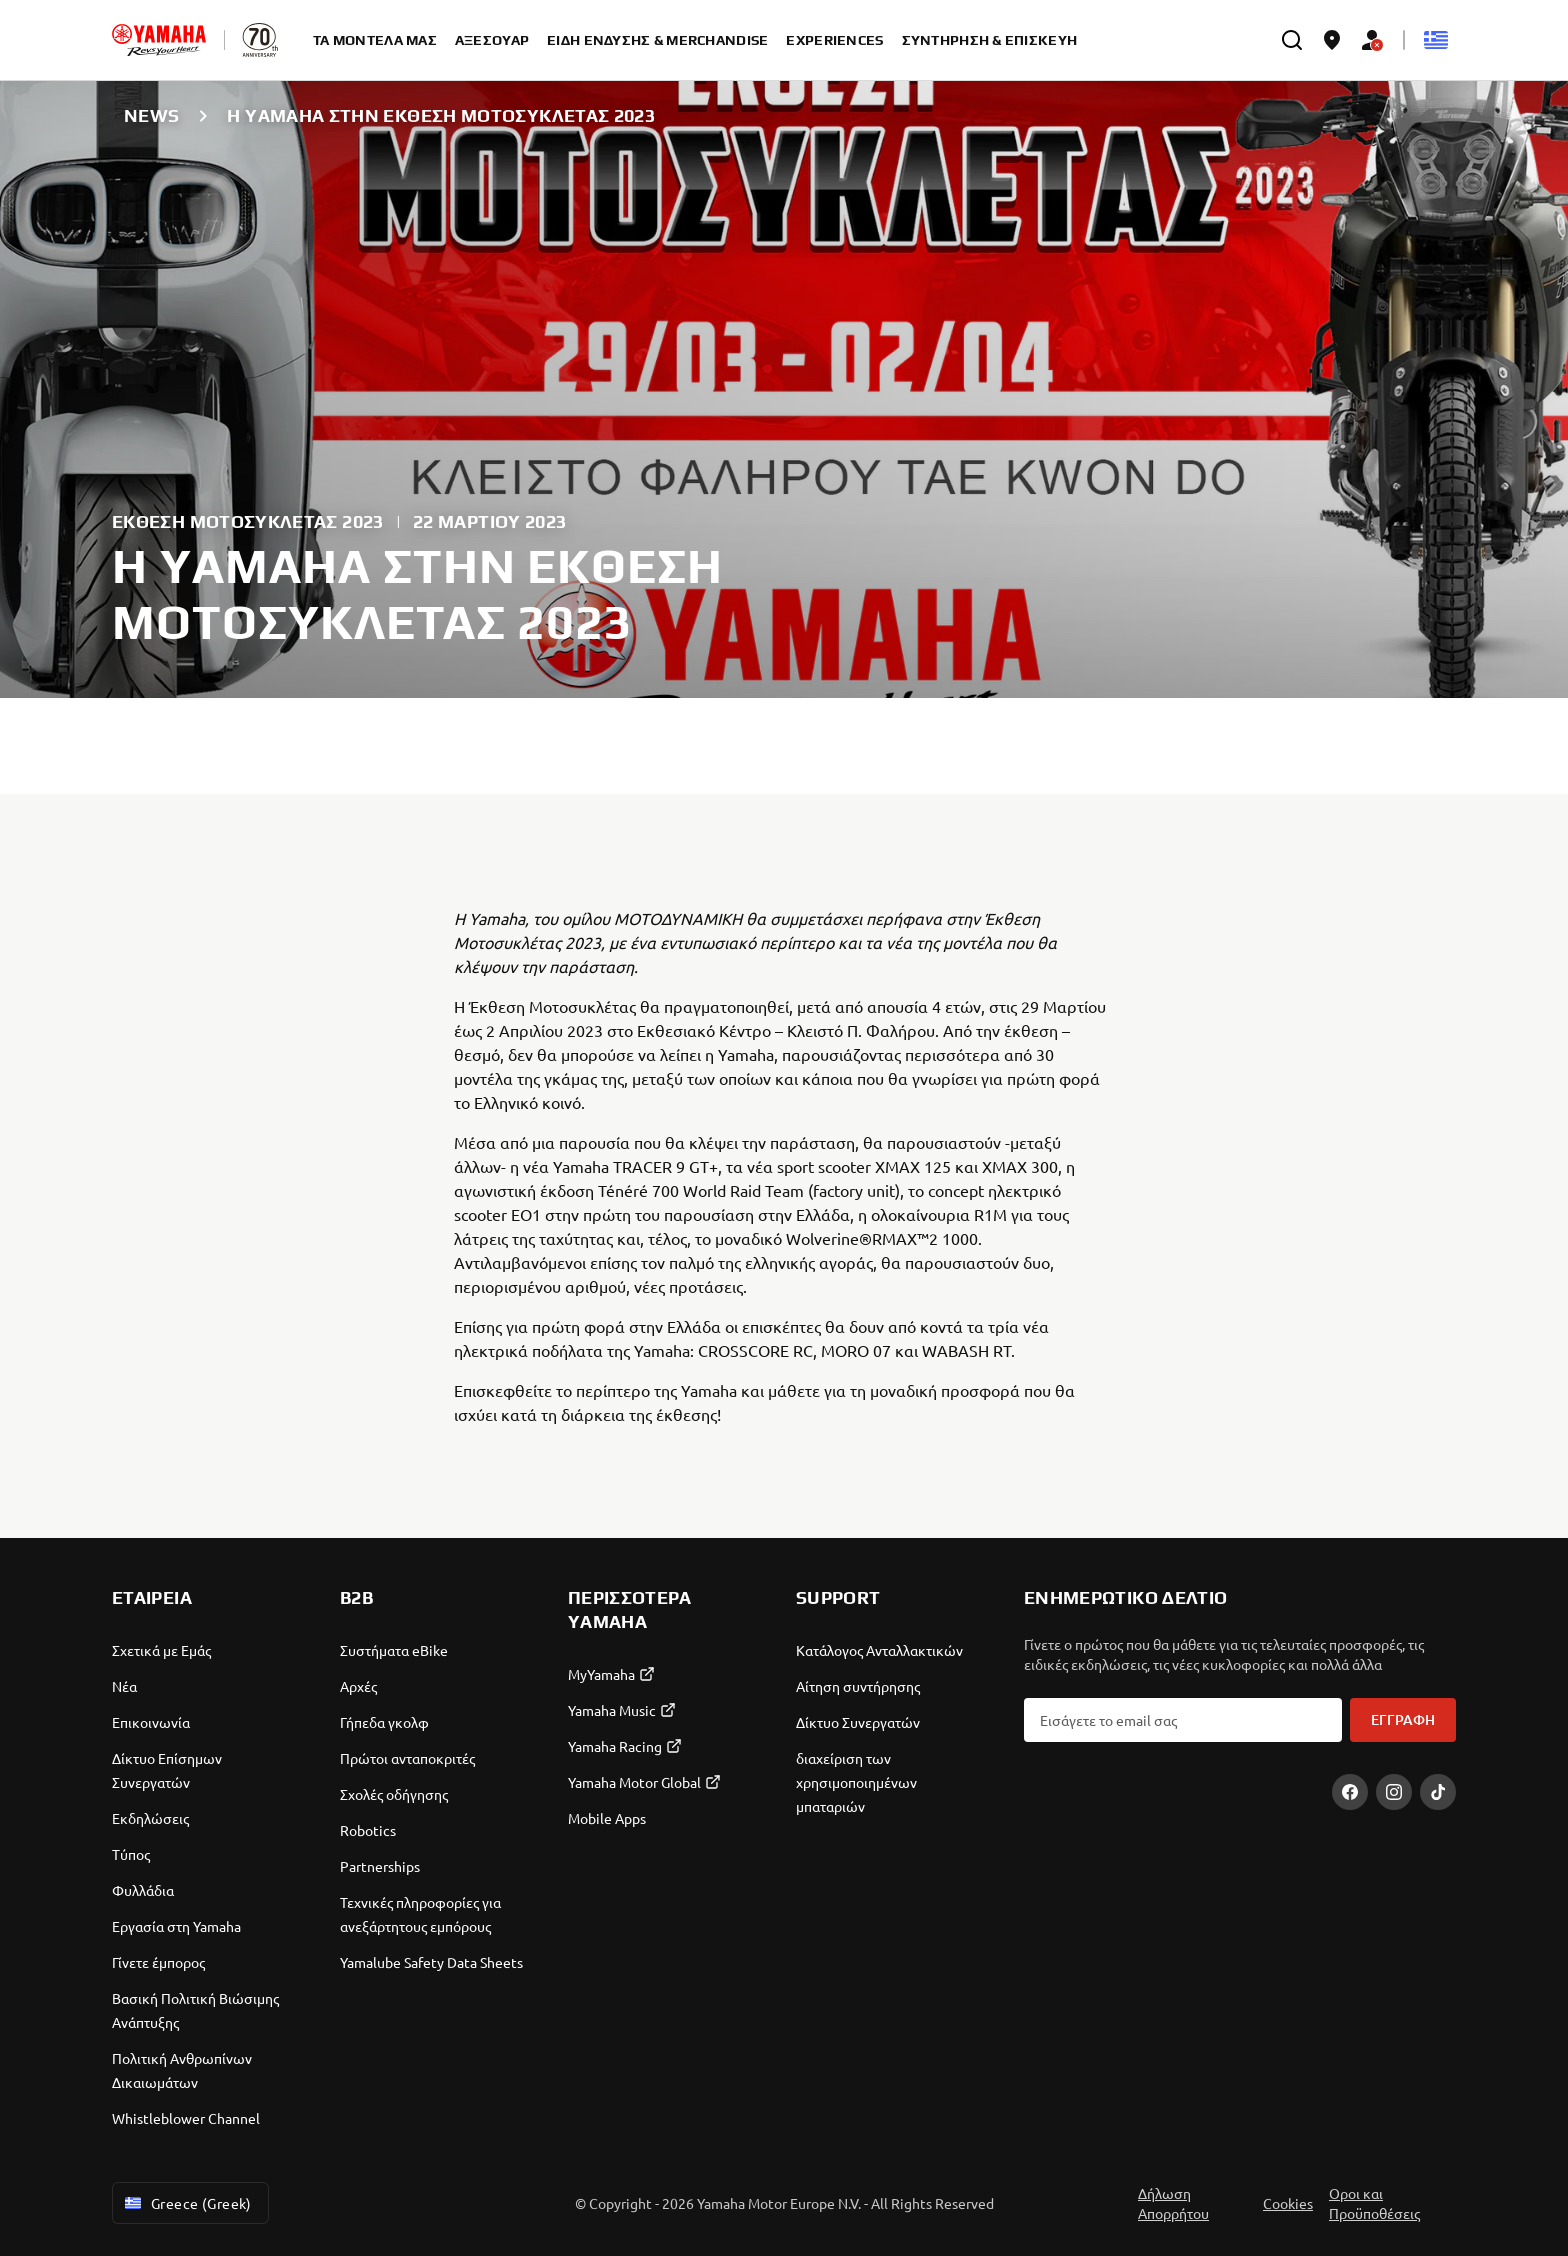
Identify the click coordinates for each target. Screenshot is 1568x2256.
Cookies (1288, 2203)
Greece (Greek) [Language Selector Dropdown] (186, 2203)
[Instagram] (1394, 1792)
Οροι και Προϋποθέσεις (1374, 2203)
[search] (1292, 40)
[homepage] (159, 40)
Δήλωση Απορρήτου (1173, 2203)
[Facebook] (1350, 1792)
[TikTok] (1438, 1792)
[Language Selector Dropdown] (1436, 40)
